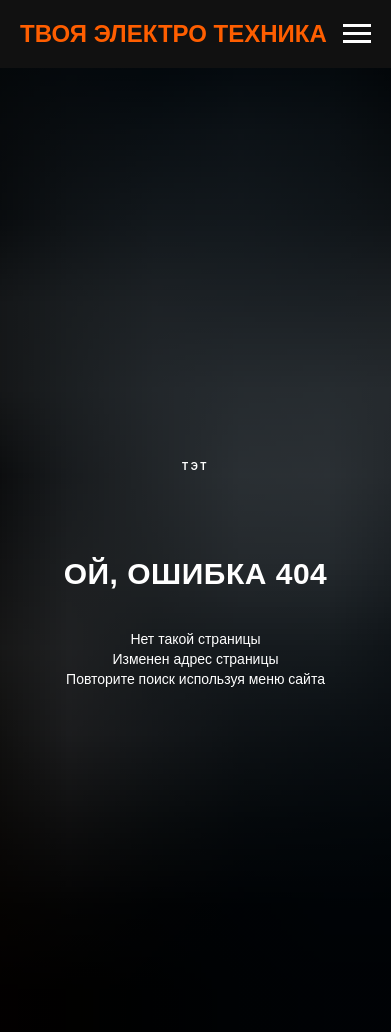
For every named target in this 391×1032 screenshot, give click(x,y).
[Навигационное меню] (357, 34)
